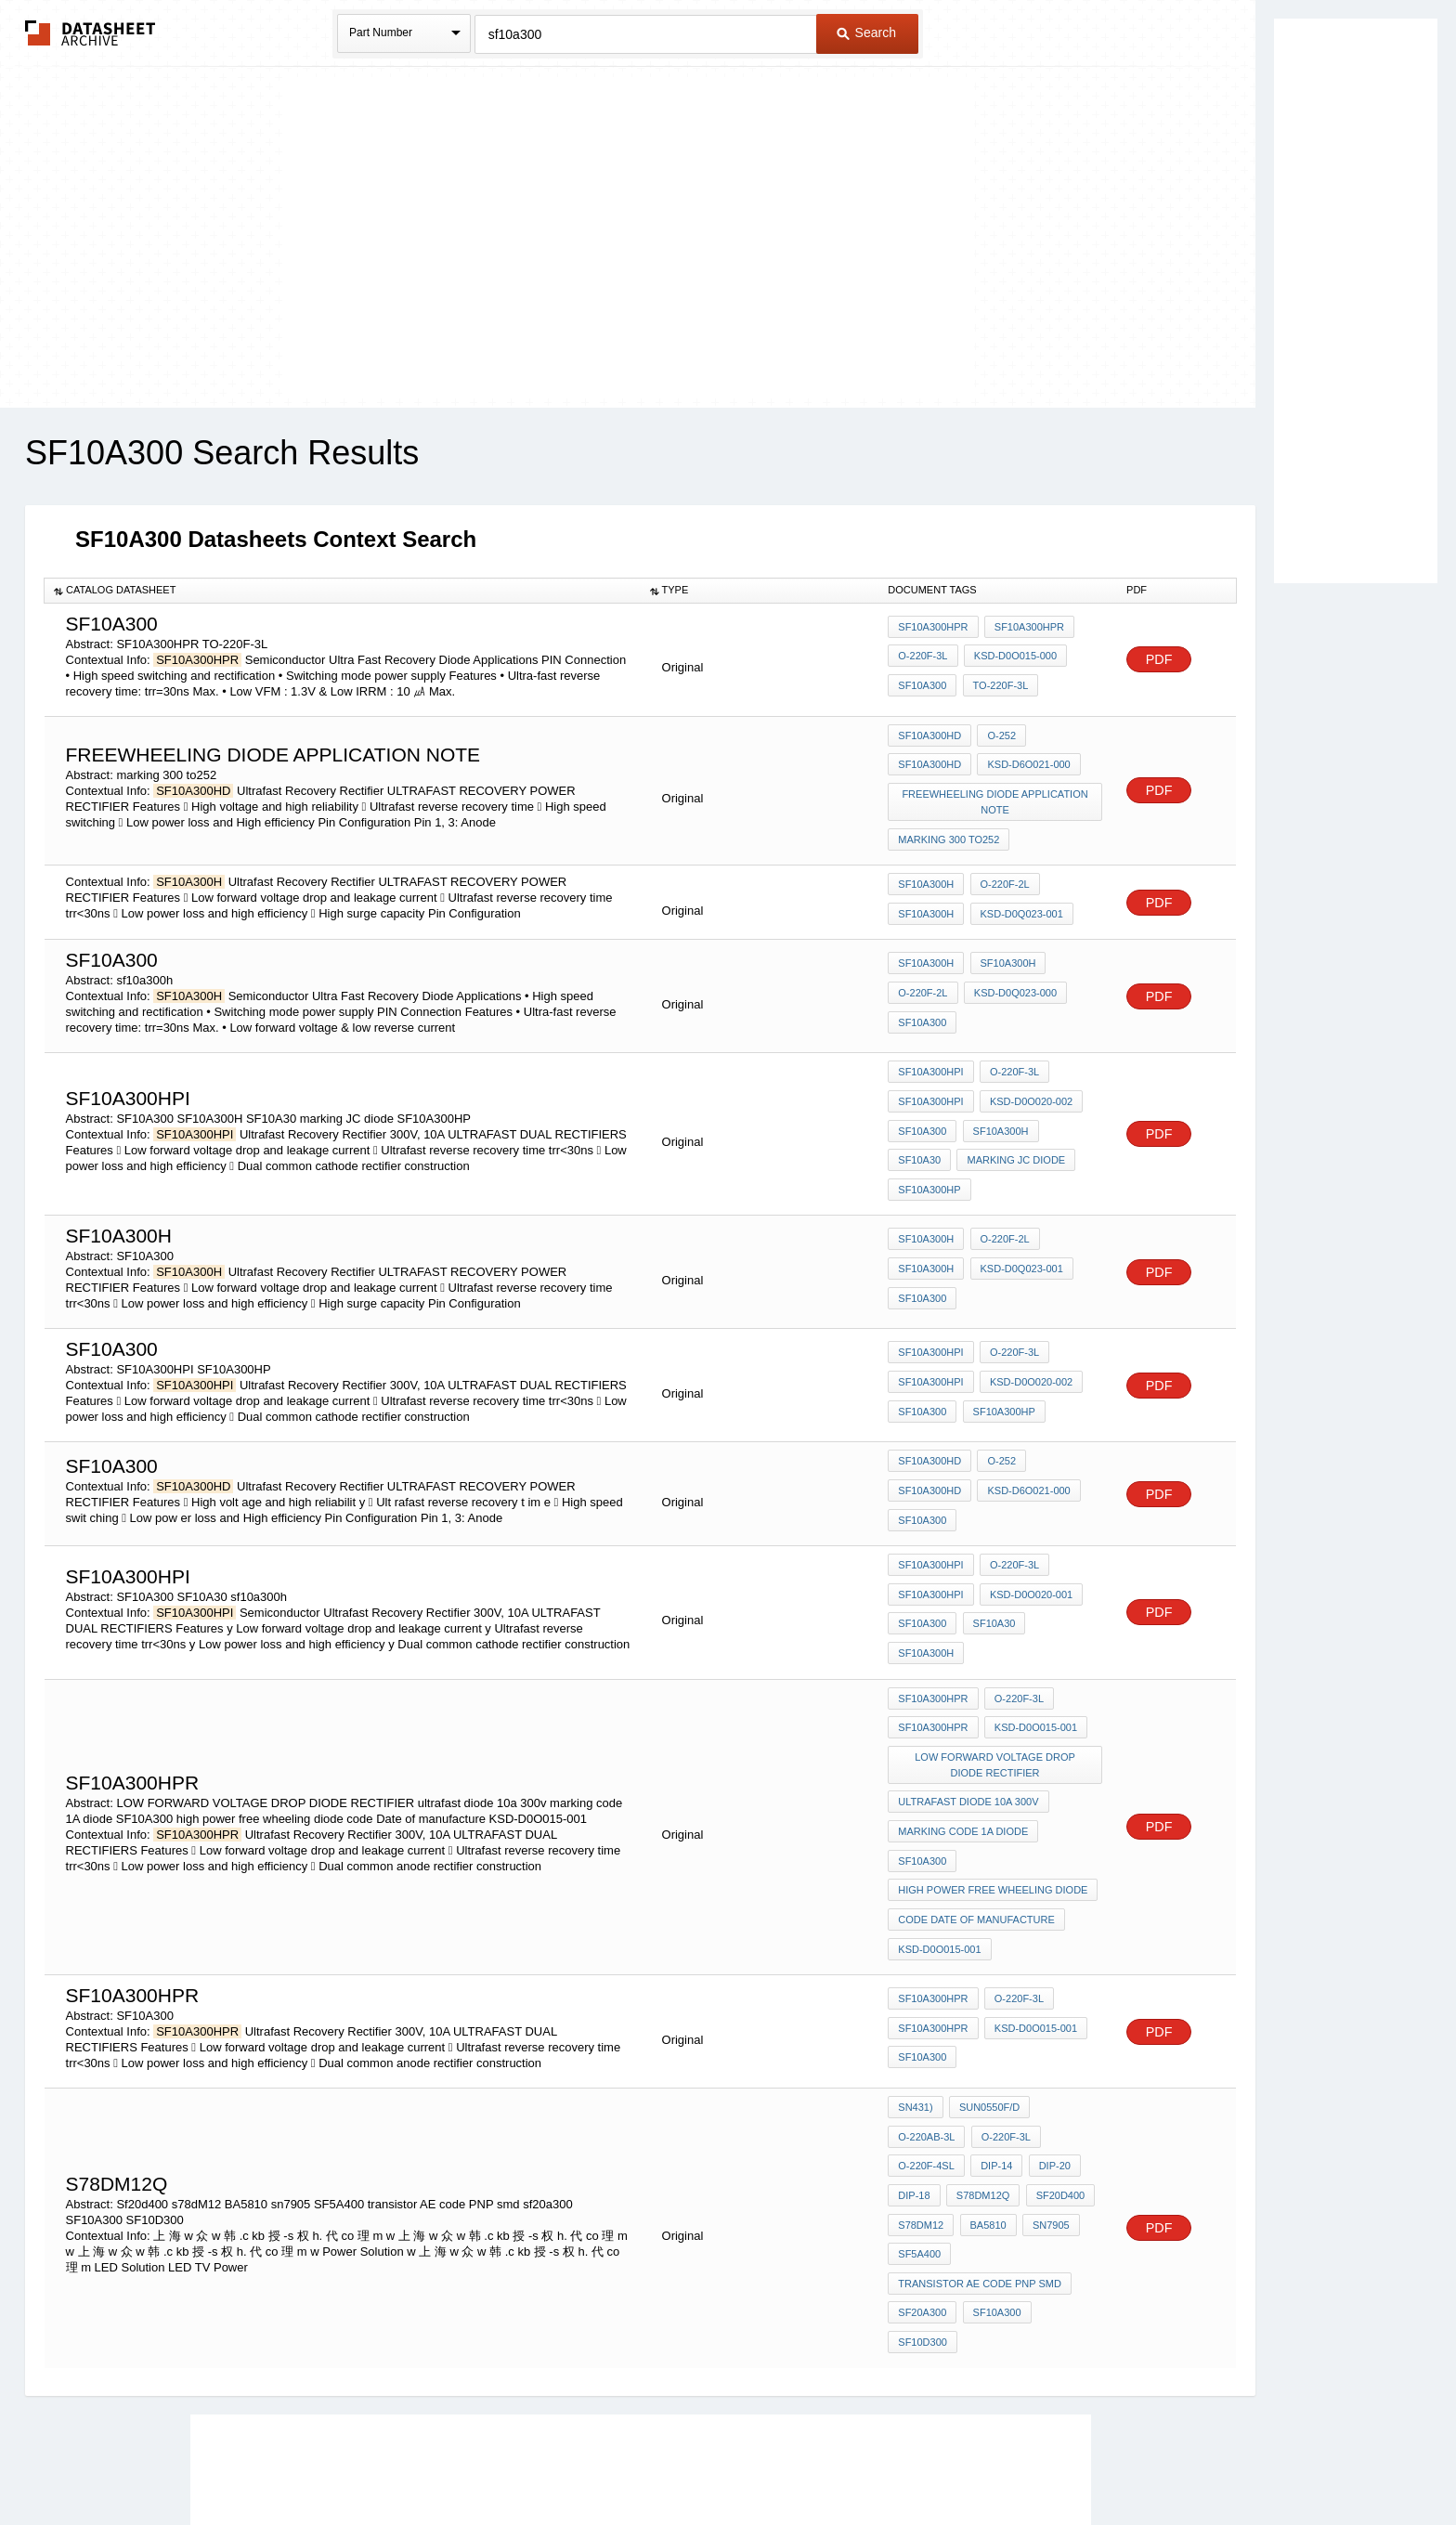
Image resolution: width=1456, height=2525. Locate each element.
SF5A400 (919, 2102)
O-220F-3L (922, 658)
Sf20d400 (1054, 2052)
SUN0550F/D (986, 1977)
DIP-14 (993, 2027)
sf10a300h (1063, 1554)
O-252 (998, 735)
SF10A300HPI (930, 1053)
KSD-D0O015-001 (1033, 1631)
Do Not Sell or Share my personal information (718, 2462)
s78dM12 (920, 2077)
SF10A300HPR (933, 633)
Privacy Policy (544, 2462)
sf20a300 (922, 2152)
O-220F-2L (1001, 870)
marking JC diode (947, 1128)
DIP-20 (1048, 2027)
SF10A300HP (1051, 1128)
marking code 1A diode (963, 1722)
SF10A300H (926, 870)
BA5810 (985, 2077)
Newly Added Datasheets (424, 2462)
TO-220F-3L (997, 683)
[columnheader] (343, 591)
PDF (1159, 660)
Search (866, 32)
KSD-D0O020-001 (1028, 1529)
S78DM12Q (980, 2052)
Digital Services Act (907, 2462)
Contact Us (1004, 2462)
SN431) (915, 1977)
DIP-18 (914, 2052)
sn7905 (1044, 2077)
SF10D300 (1065, 2152)
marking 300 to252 (948, 826)
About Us (1073, 2462)
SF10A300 (922, 683)
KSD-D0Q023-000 (1012, 976)
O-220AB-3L (926, 2002)
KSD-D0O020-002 (1028, 1078)
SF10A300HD (929, 735)
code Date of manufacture (976, 1797)
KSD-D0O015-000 (1012, 658)
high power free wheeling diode (992, 1772)
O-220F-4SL (926, 2027)
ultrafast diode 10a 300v (968, 1697)
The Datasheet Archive (90, 33)
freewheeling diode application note (996, 793)
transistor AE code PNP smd (979, 2127)
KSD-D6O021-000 (1025, 760)
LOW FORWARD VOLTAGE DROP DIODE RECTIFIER (996, 1664)
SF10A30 (1069, 1103)
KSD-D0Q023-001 (1018, 895)
